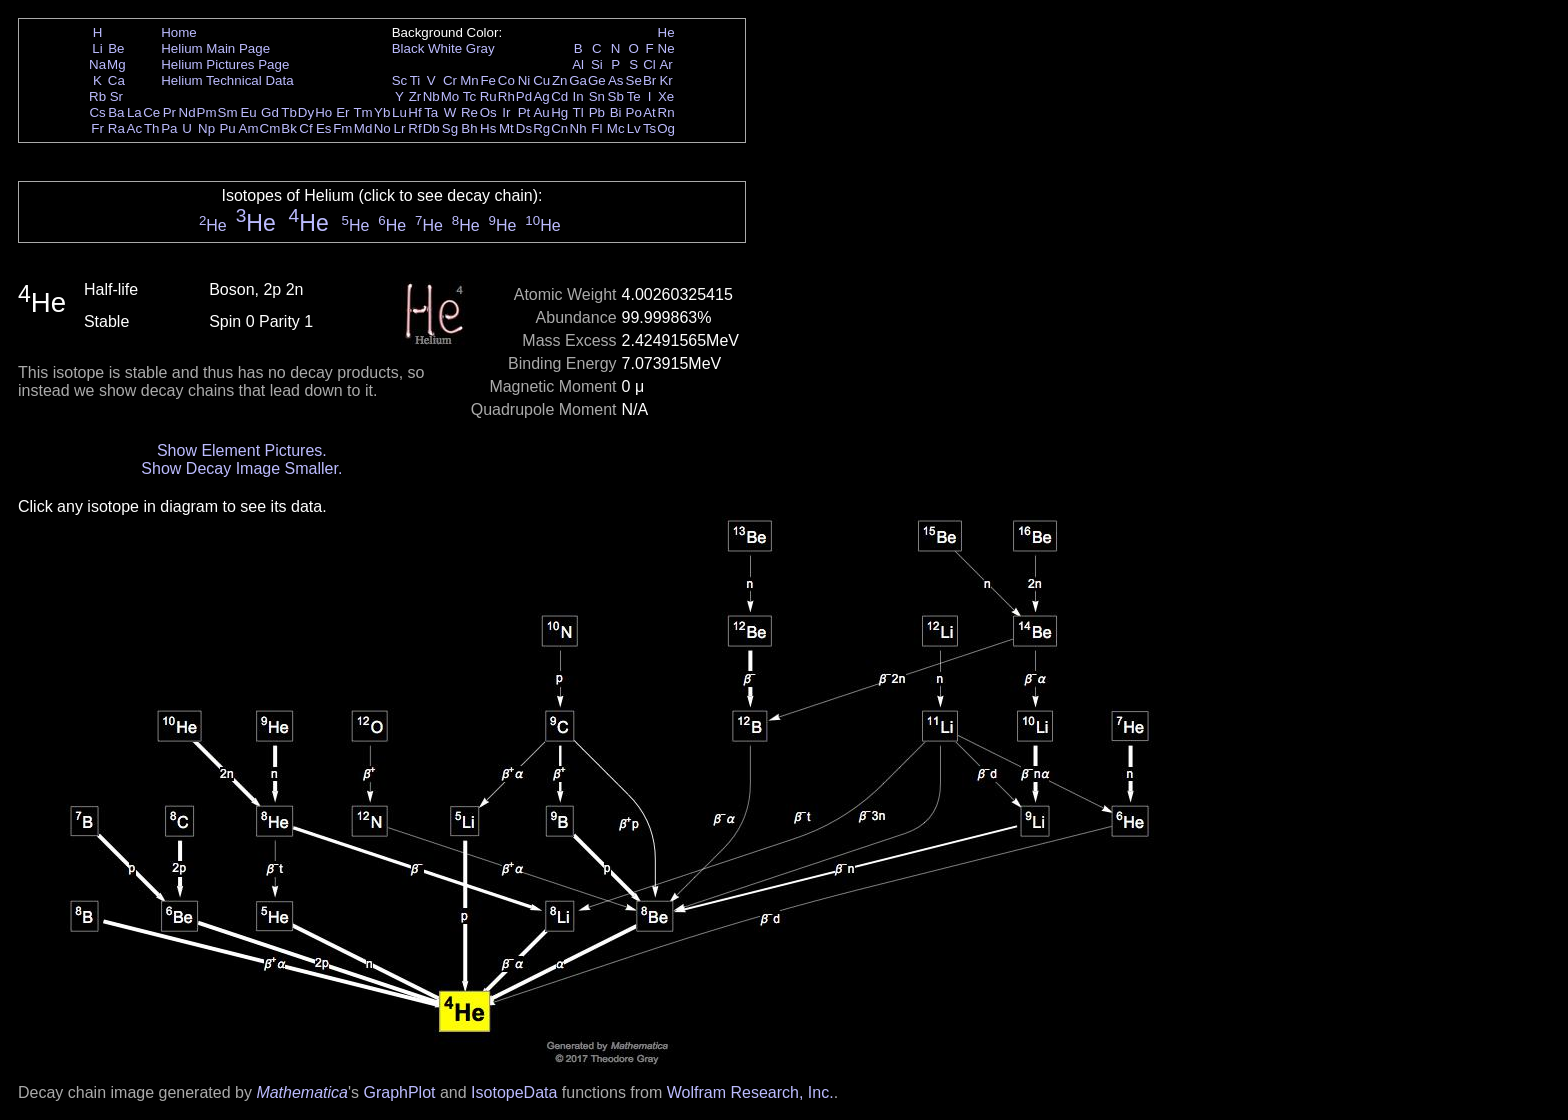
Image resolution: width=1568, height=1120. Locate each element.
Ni (524, 80)
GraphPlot (399, 1092)
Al (578, 64)
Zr (415, 96)
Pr (169, 112)
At (649, 112)
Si (597, 64)
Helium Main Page (215, 48)
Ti (415, 80)
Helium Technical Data (227, 80)
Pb (597, 112)
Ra (116, 128)
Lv (634, 128)
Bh (469, 128)
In (578, 96)
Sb (616, 96)
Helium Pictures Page (225, 64)
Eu (248, 112)
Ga (578, 80)
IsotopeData (514, 1092)
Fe (488, 80)
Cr (450, 80)
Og (666, 128)
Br (649, 80)
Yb (382, 112)
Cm (270, 128)
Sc (400, 80)
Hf (414, 112)
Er (342, 112)
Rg (541, 128)
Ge (597, 80)
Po (634, 112)
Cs (97, 112)
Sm (228, 112)
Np (206, 128)
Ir (506, 112)
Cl (649, 64)
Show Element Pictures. (242, 450)
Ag (541, 96)
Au (541, 112)
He (666, 32)
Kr (665, 80)
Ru (488, 96)
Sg (450, 128)
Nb (431, 96)
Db (431, 128)
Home (179, 32)
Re (469, 112)
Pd (524, 96)
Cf (305, 128)
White (445, 48)
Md (363, 128)
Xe (666, 96)
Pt (524, 112)
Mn (469, 80)
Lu (399, 112)
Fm (342, 128)
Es (324, 128)
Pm (207, 112)
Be (116, 48)
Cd (559, 96)
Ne (666, 48)
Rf (414, 128)
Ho (323, 112)
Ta (431, 112)
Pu (227, 128)
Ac (135, 128)
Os (488, 112)
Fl (596, 128)
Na (97, 64)
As (616, 80)
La (134, 112)
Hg (559, 112)
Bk (289, 128)
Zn (560, 80)
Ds (524, 128)
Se (634, 80)
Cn (559, 128)
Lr (400, 128)
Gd (270, 112)
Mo (450, 96)
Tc (469, 96)
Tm (362, 112)
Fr (97, 128)
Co (506, 80)
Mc (616, 128)
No (382, 128)
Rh (506, 96)
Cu (541, 80)
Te (634, 96)
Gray (480, 48)
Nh (578, 128)
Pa (169, 128)
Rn (666, 112)
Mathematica (302, 1092)
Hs (488, 128)
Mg (116, 64)
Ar (665, 64)
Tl (578, 112)
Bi (616, 112)
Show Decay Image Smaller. (241, 468)
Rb (97, 96)
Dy (306, 112)
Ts (649, 128)
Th (152, 128)
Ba (116, 112)
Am (249, 128)
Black (408, 48)
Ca (116, 80)
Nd (187, 112)
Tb (289, 112)
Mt (506, 128)
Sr (116, 96)
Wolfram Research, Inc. (750, 1092)
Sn (597, 96)
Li (97, 48)
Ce (151, 112)
